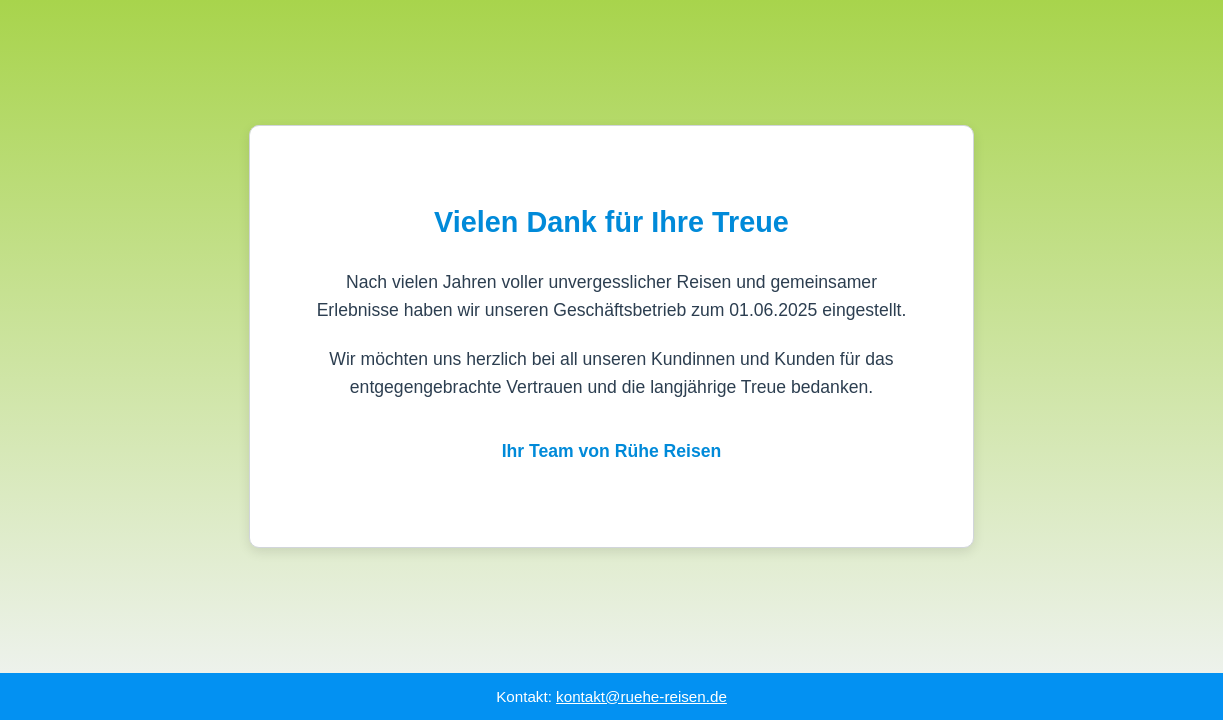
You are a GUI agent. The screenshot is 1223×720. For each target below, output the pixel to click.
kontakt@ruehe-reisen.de (641, 696)
